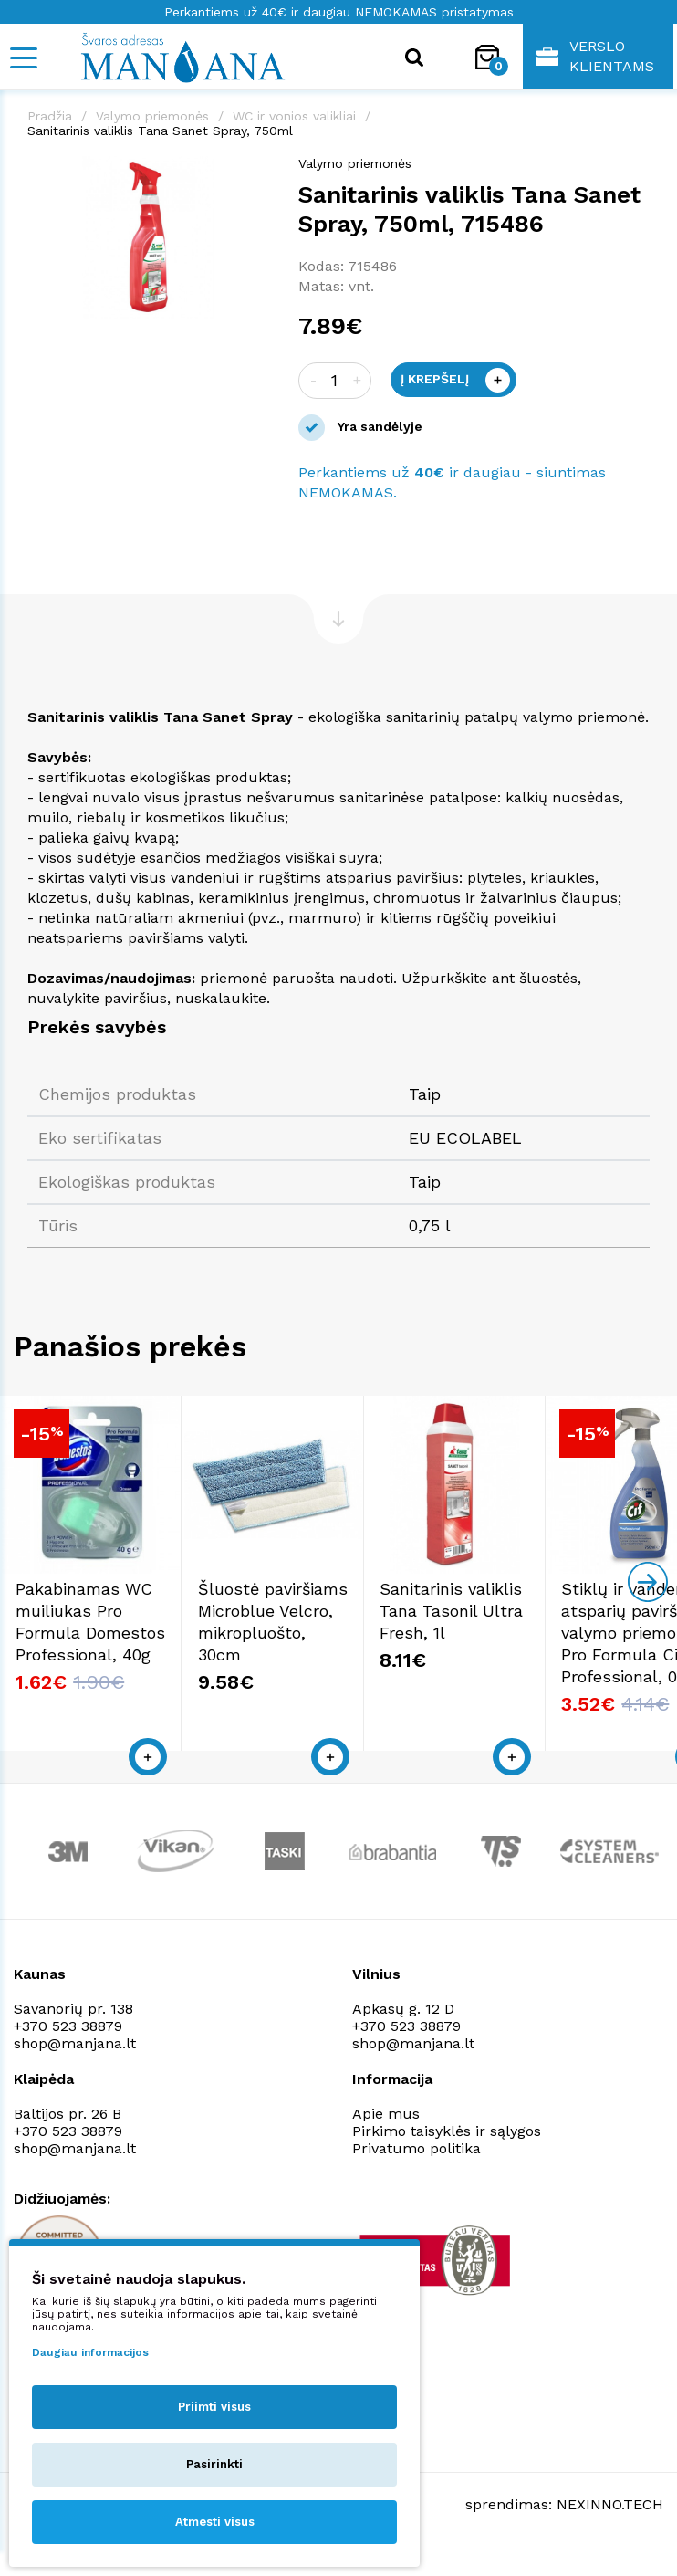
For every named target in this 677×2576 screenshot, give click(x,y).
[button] (254, 172)
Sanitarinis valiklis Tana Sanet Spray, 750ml (160, 130)
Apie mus (386, 2139)
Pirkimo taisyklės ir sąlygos (446, 2156)
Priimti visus (214, 2407)
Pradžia (49, 116)
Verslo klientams (595, 56)
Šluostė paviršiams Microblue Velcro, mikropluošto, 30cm (317, 1658)
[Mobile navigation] (23, 58)
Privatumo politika (416, 2174)
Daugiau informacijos (90, 2352)
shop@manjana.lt (75, 2069)
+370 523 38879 (68, 2051)
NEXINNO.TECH (610, 2530)
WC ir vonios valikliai (294, 116)
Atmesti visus (215, 2522)
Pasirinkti (214, 2464)
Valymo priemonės (152, 116)
